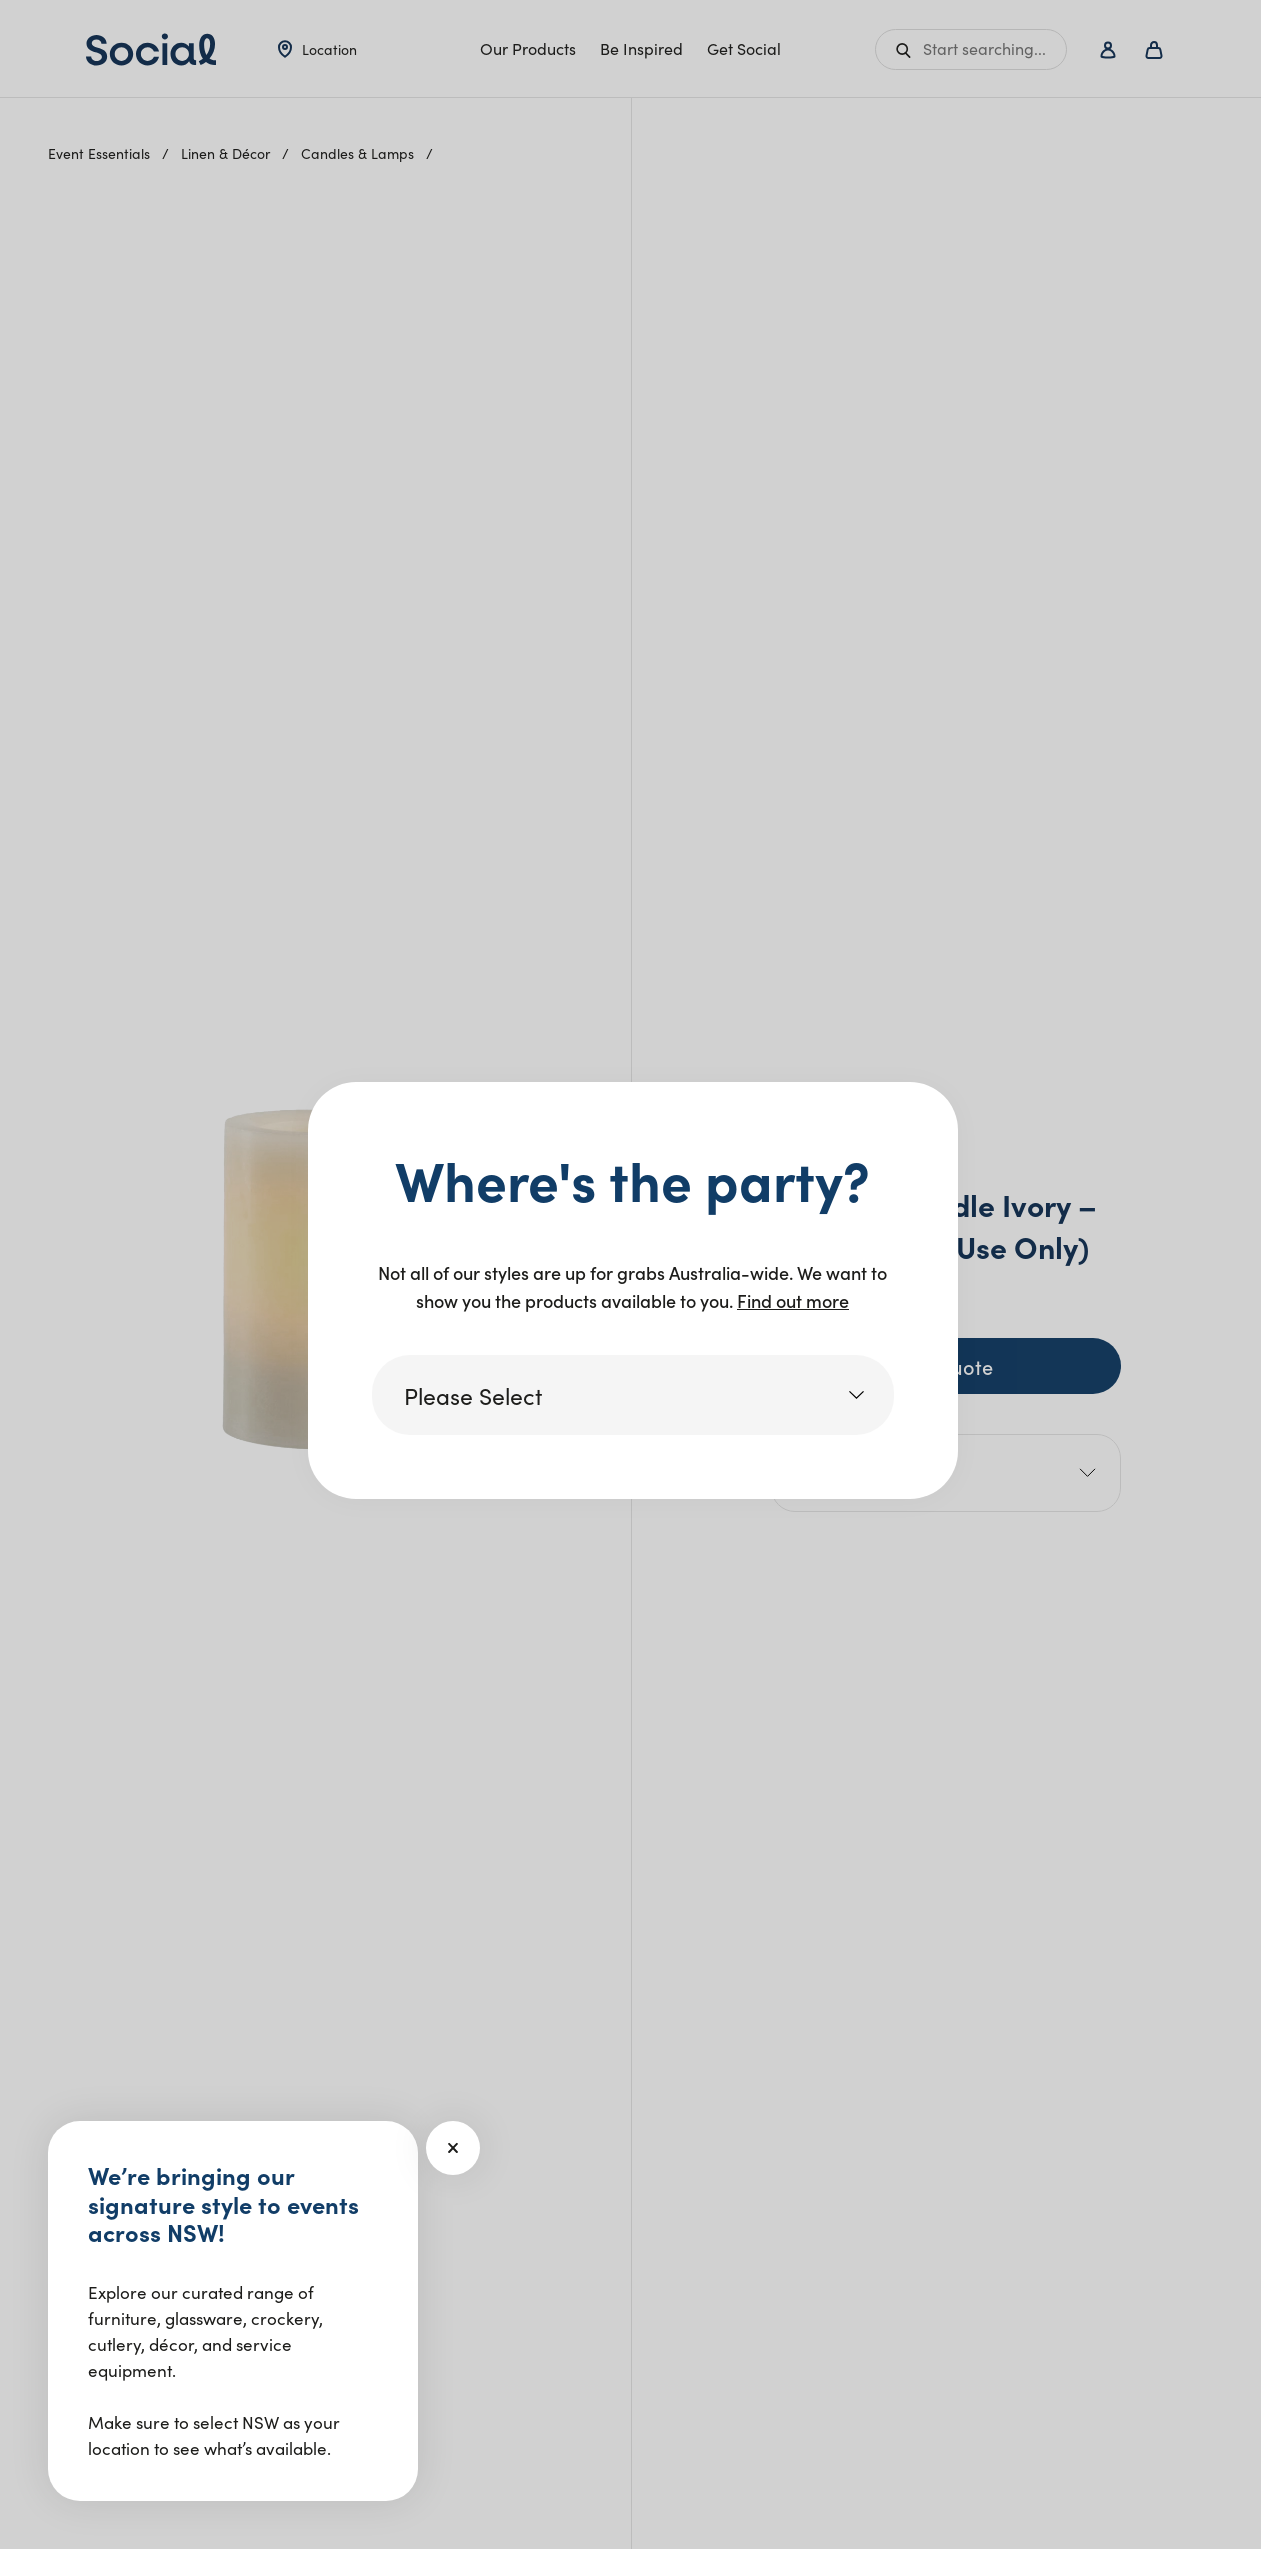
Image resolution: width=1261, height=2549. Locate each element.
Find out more (793, 1300)
